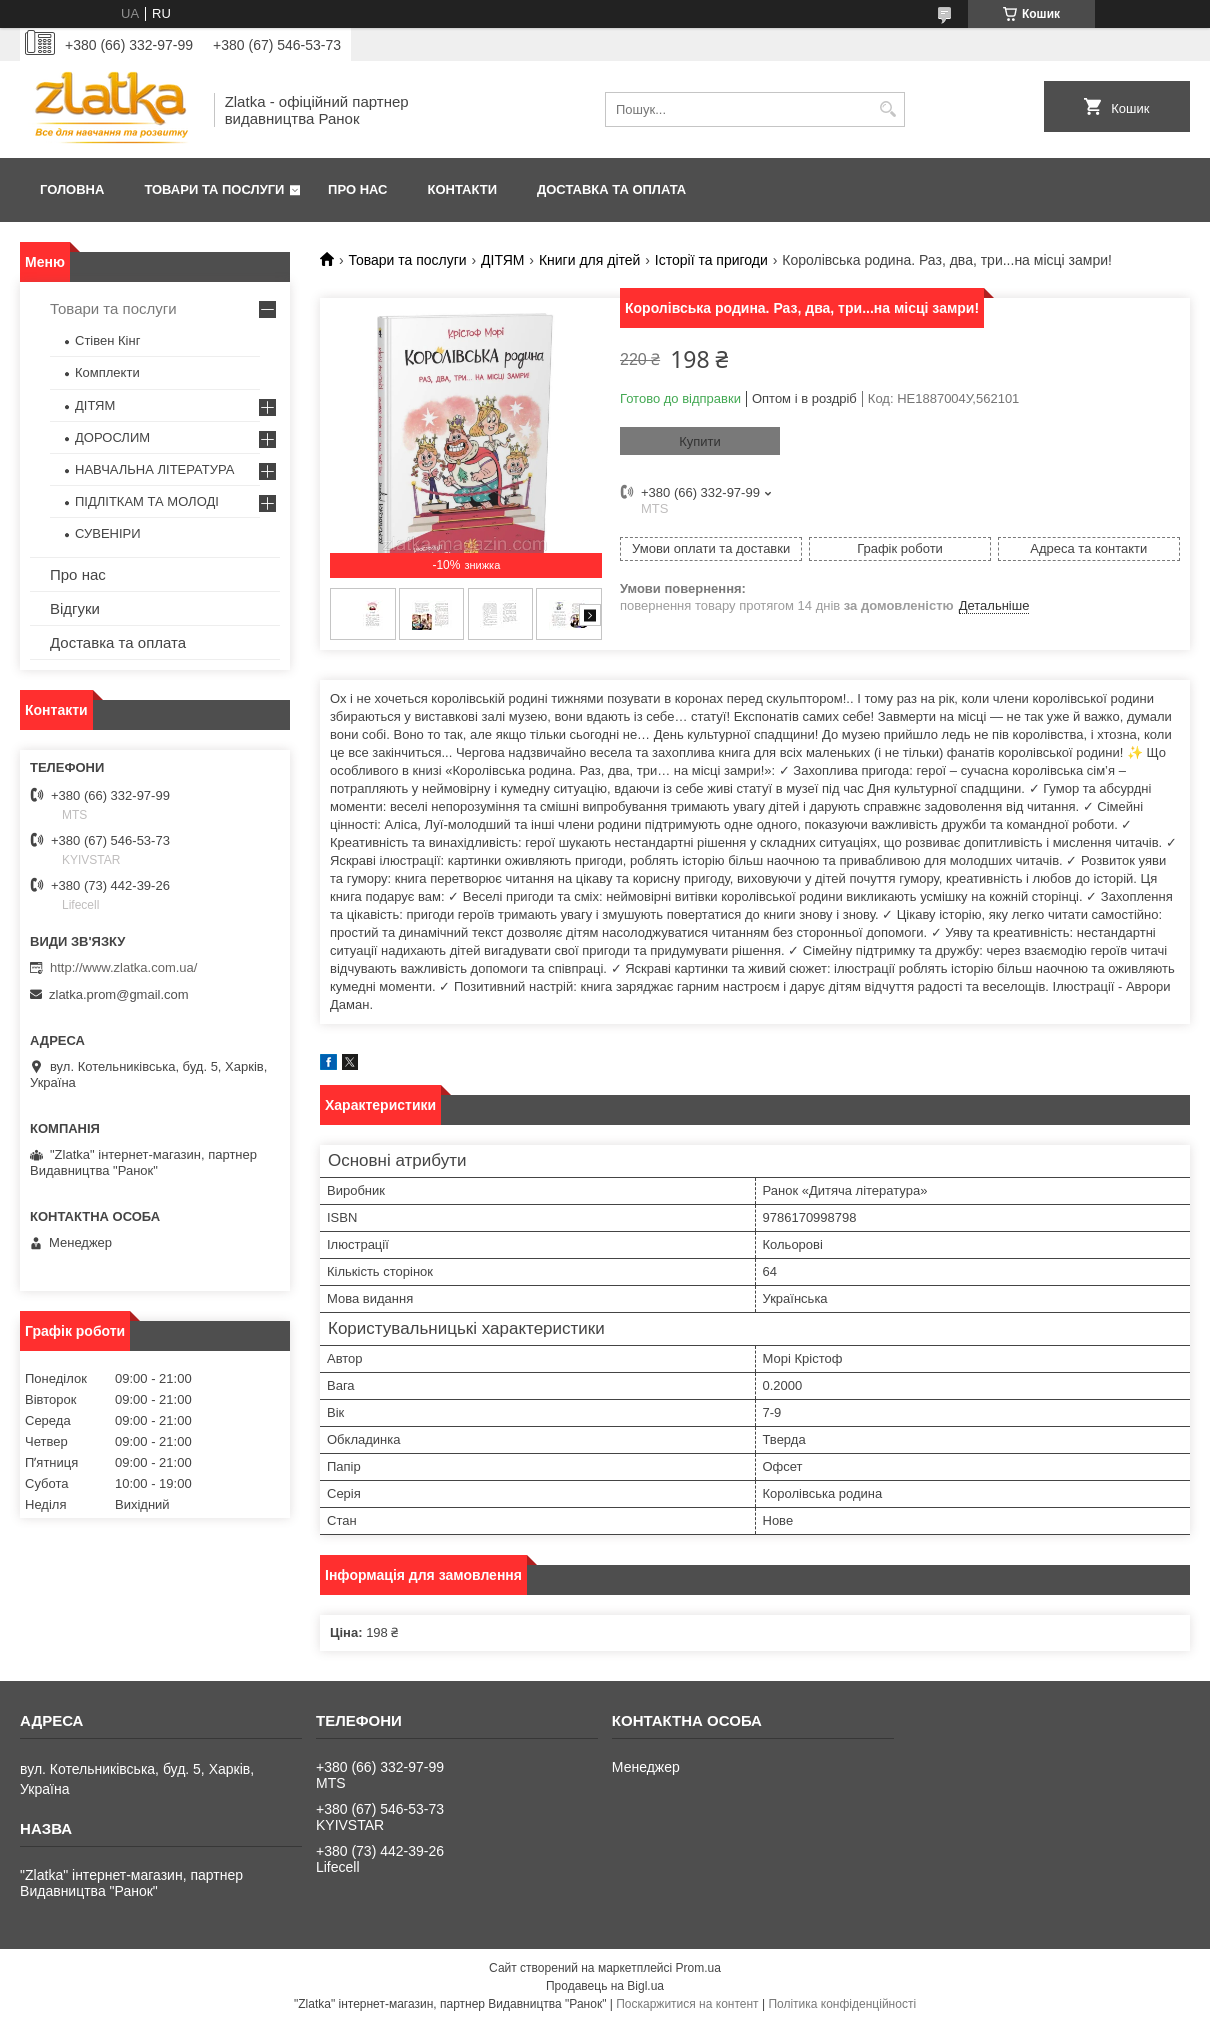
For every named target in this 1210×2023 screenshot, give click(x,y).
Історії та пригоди (711, 260)
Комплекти (107, 372)
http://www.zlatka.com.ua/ (123, 967)
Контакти (463, 189)
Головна (72, 189)
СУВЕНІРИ (108, 533)
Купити (700, 441)
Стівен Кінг (107, 340)
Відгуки (75, 608)
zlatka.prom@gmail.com (119, 994)
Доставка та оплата (611, 189)
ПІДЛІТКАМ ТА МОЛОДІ (147, 501)
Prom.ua (698, 1968)
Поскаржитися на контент (687, 2004)
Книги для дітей (589, 260)
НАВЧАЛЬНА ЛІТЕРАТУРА (154, 469)
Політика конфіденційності (842, 2004)
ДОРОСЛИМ (112, 437)
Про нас (357, 189)
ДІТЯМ (502, 260)
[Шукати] (887, 109)
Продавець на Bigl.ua (605, 1986)
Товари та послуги (214, 189)
